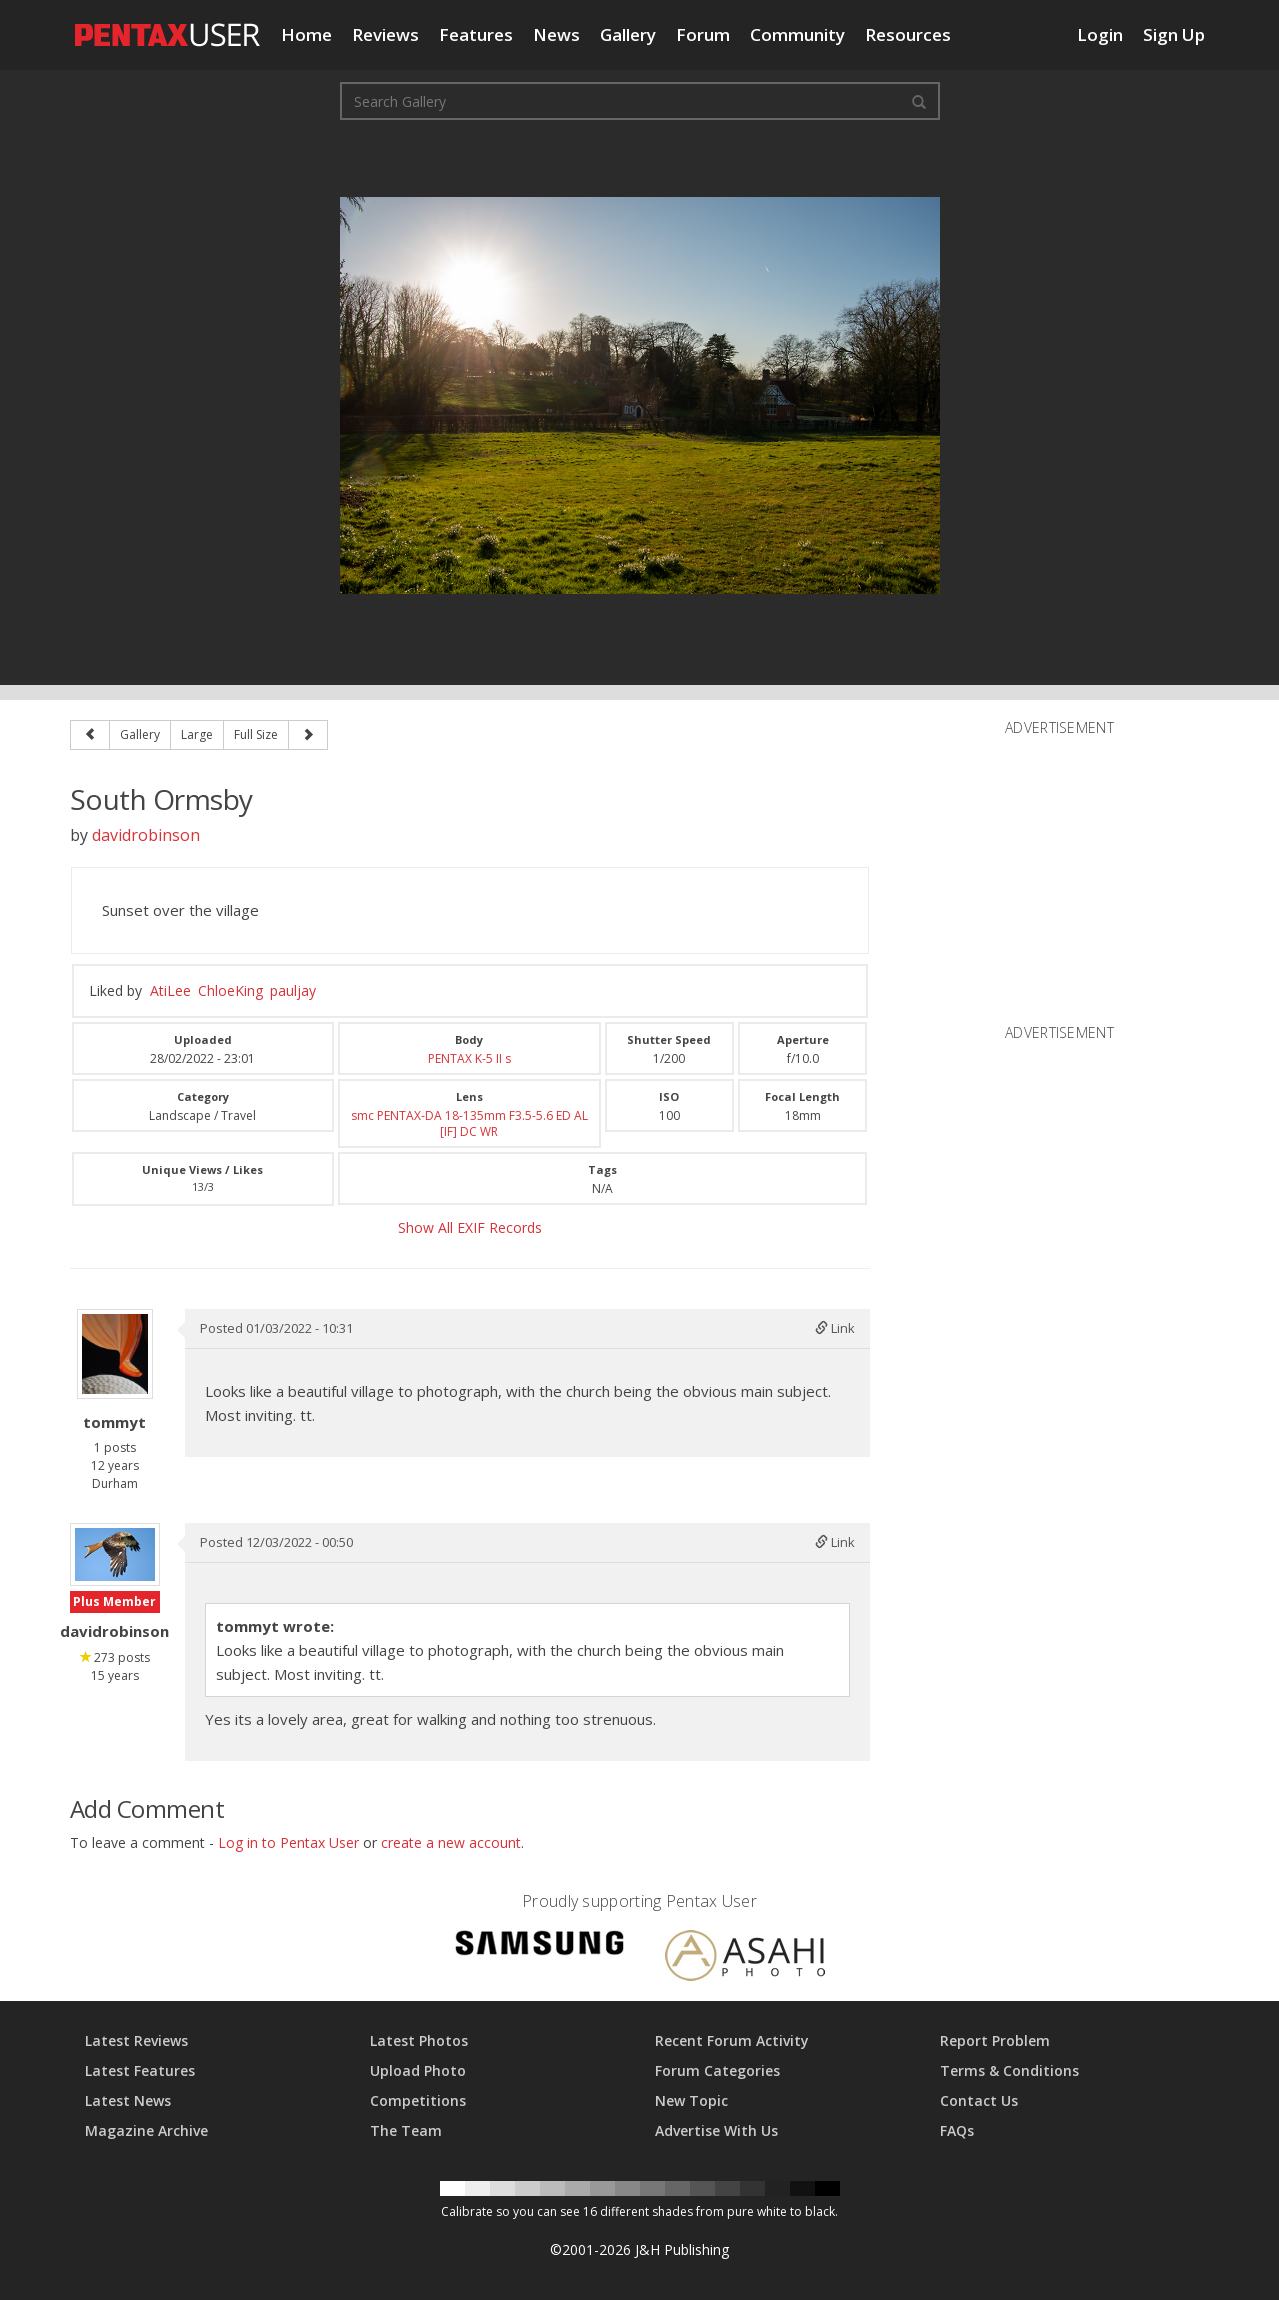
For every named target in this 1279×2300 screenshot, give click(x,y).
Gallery (628, 34)
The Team (406, 2130)
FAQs (957, 2130)
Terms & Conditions (1009, 2070)
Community (797, 34)
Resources (908, 34)
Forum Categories (717, 2070)
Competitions (418, 2100)
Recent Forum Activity (732, 2040)
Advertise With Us (716, 2130)
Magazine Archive (146, 2130)
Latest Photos (419, 2040)
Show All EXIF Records (470, 1227)
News (556, 34)
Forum (703, 34)
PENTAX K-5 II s (469, 1058)
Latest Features (140, 2070)
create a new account (451, 1842)
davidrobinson (146, 835)
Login (1100, 34)
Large (197, 734)
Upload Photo (418, 2070)
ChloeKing (230, 990)
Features (476, 34)
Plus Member (114, 1601)
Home (306, 34)
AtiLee (170, 990)
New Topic (691, 2100)
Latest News (128, 2100)
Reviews (385, 34)
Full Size (256, 734)
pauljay (293, 990)
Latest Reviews (136, 2040)
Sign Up (1174, 34)
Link (835, 1328)
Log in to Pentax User (288, 1842)
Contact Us (979, 2100)
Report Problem (995, 2040)
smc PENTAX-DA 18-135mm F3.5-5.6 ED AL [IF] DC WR (469, 1123)
